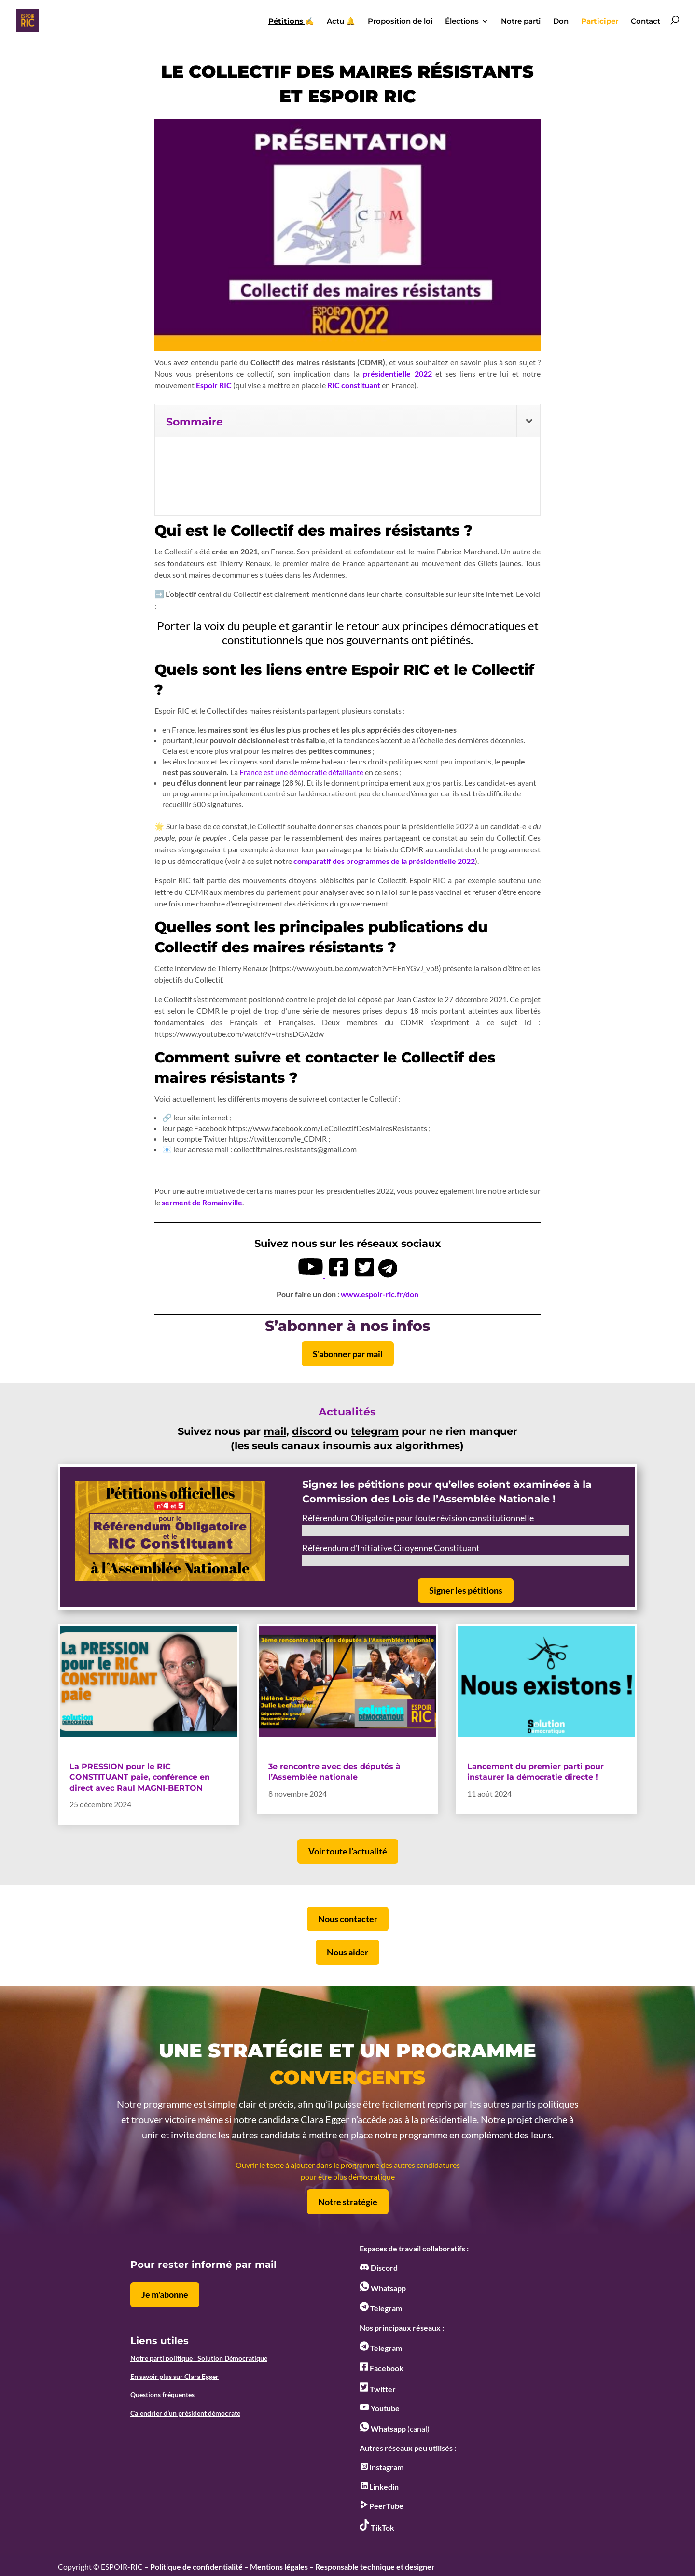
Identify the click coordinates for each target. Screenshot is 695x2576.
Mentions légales (279, 2566)
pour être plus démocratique (348, 2176)
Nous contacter (347, 1918)
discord (312, 1431)
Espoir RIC (214, 385)
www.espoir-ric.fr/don (379, 1294)
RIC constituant (353, 385)
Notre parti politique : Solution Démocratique (198, 2358)
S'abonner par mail (348, 1353)
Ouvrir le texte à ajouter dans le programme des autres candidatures (348, 2164)
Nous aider (347, 1952)
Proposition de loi (400, 22)
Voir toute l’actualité (347, 1851)
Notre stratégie (347, 2201)
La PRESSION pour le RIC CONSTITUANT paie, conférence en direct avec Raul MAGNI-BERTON (140, 1777)
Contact (645, 22)
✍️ (291, 22)
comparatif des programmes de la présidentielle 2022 (384, 860)
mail (275, 1431)
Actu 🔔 (341, 22)
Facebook (381, 2368)
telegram (375, 1431)
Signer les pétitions (465, 1590)
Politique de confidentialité (196, 2566)
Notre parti (521, 22)
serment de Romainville (202, 1202)
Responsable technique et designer (375, 2566)
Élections (462, 22)
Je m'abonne (164, 2294)
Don (561, 22)
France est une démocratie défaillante (301, 772)
